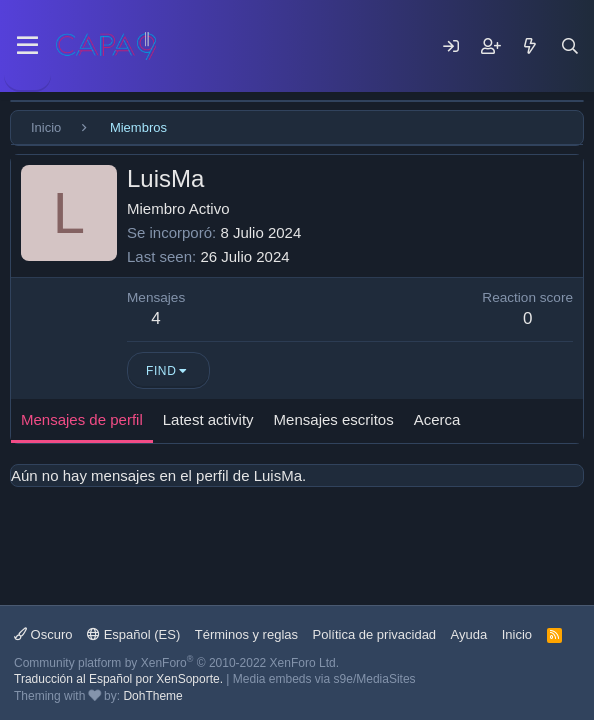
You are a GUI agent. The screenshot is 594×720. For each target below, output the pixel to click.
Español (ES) (133, 634)
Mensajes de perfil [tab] (82, 419)
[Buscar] (570, 46)
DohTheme (152, 696)
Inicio (517, 634)
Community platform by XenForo (176, 663)
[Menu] (27, 46)
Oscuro (43, 634)
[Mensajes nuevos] (530, 46)
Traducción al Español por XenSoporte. (118, 679)
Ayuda (469, 634)
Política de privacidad (375, 634)
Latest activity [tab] (208, 419)
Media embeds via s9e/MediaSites (324, 679)
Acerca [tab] (437, 419)
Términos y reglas (246, 634)
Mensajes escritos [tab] (334, 419)
